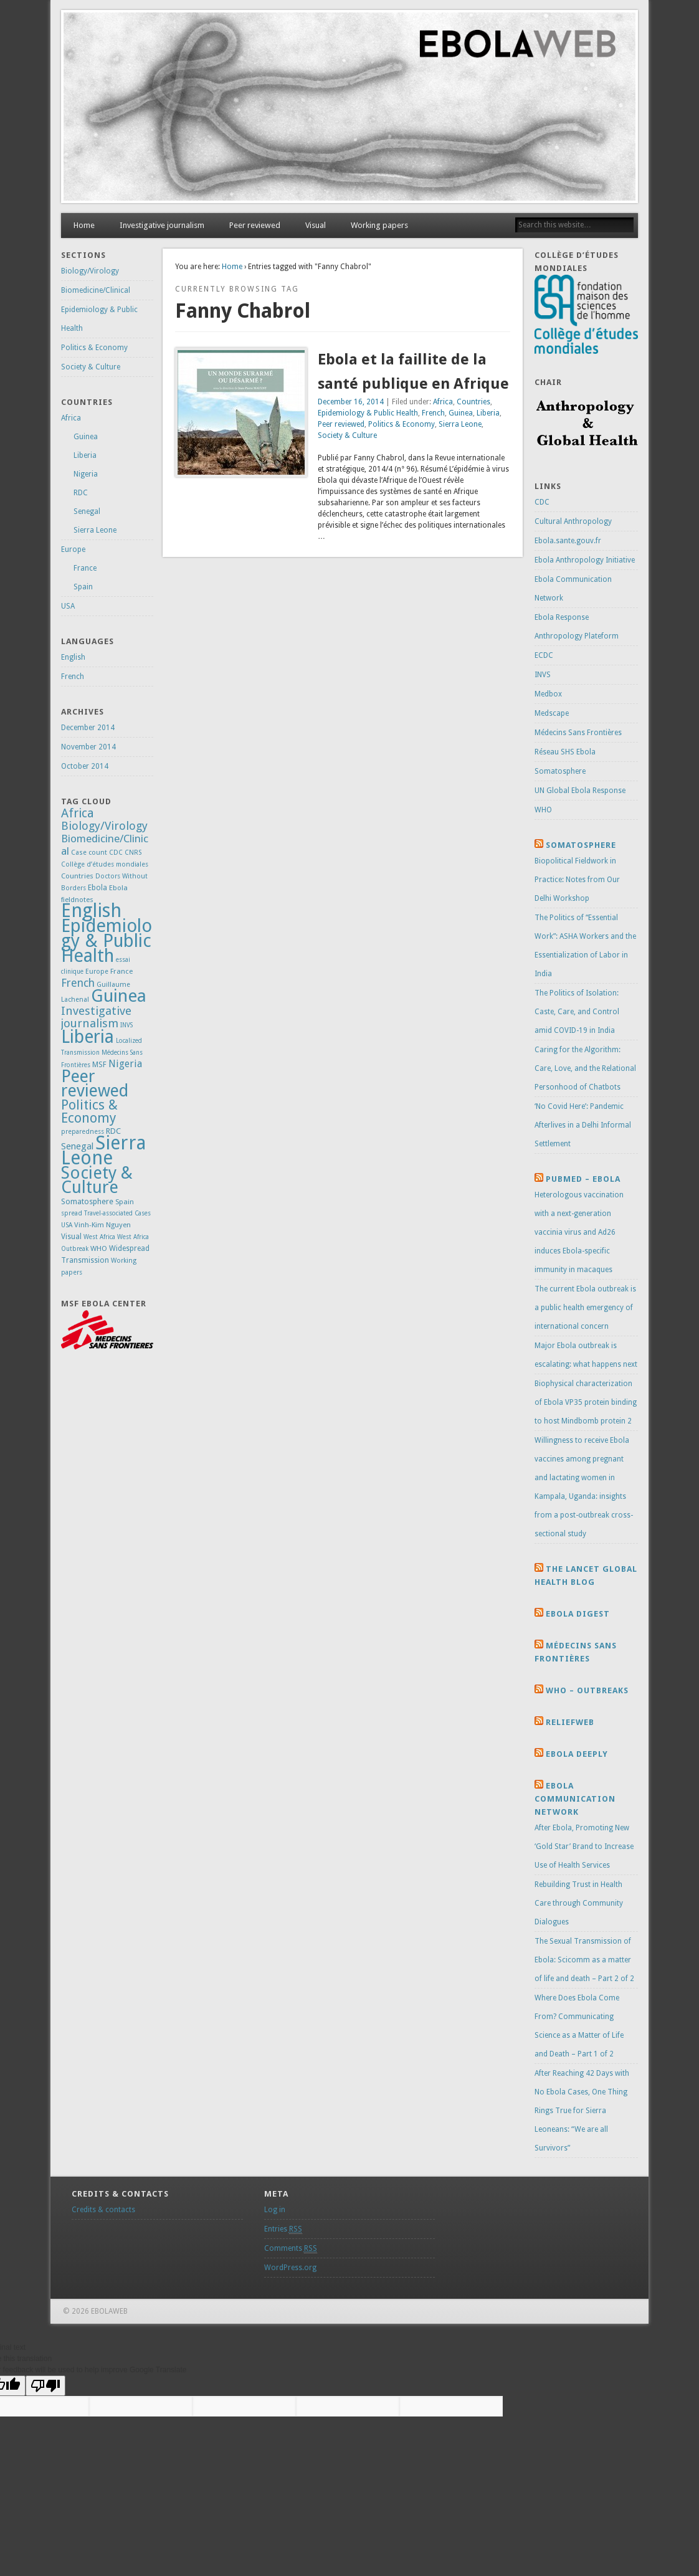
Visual (315, 225)
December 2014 (88, 727)
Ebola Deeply (577, 1754)
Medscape (552, 713)
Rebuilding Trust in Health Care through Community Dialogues (579, 1903)
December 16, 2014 (351, 401)
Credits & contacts (103, 2209)
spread (71, 1213)
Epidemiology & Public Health (368, 413)
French (433, 413)
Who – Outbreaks (587, 1690)
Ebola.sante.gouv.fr (568, 540)
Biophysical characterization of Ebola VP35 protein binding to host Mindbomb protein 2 (586, 1402)
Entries (283, 2229)
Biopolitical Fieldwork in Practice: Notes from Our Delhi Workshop (577, 880)
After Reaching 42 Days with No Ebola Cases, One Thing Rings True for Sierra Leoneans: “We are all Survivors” (582, 2110)
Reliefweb (570, 1722)
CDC (116, 852)
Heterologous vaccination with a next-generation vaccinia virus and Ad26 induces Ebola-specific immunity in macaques (579, 1232)
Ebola (97, 887)
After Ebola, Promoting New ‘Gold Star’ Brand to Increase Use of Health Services (584, 1846)
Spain (83, 586)
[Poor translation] (45, 2385)
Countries (473, 401)
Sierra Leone (460, 424)
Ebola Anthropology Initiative (585, 560)
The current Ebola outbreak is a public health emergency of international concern (585, 1308)
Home (84, 225)
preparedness (82, 1132)
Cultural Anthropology (573, 521)
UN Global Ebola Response (580, 790)
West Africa (99, 1236)
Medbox (548, 694)
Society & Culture (347, 435)
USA (68, 606)
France (85, 568)
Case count (89, 852)
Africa (443, 401)
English (73, 657)
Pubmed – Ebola (583, 1179)
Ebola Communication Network (575, 1799)
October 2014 (84, 766)
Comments (290, 2248)
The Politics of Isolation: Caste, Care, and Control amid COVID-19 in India (577, 1012)
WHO (98, 1248)
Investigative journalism (162, 225)
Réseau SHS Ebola (565, 752)
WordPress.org (290, 2267)
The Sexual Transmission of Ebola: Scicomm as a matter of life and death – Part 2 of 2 (584, 1960)
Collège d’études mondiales (104, 864)
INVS (126, 1025)
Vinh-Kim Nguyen (102, 1224)
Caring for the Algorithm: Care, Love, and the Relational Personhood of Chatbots (585, 1068)
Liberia (488, 413)
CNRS (133, 852)
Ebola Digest (578, 1613)
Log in (274, 2209)
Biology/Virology (90, 271)
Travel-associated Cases (117, 1213)
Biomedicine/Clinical (95, 290)
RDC (81, 492)
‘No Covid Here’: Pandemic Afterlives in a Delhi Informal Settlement (583, 1125)
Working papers (379, 225)
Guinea (461, 413)
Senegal (87, 511)
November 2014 (88, 747)
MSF (99, 1064)
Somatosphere (87, 1201)
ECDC (544, 655)
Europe (73, 549)
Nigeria (86, 474)
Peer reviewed (254, 225)
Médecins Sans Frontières (578, 732)
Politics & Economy (401, 424)
